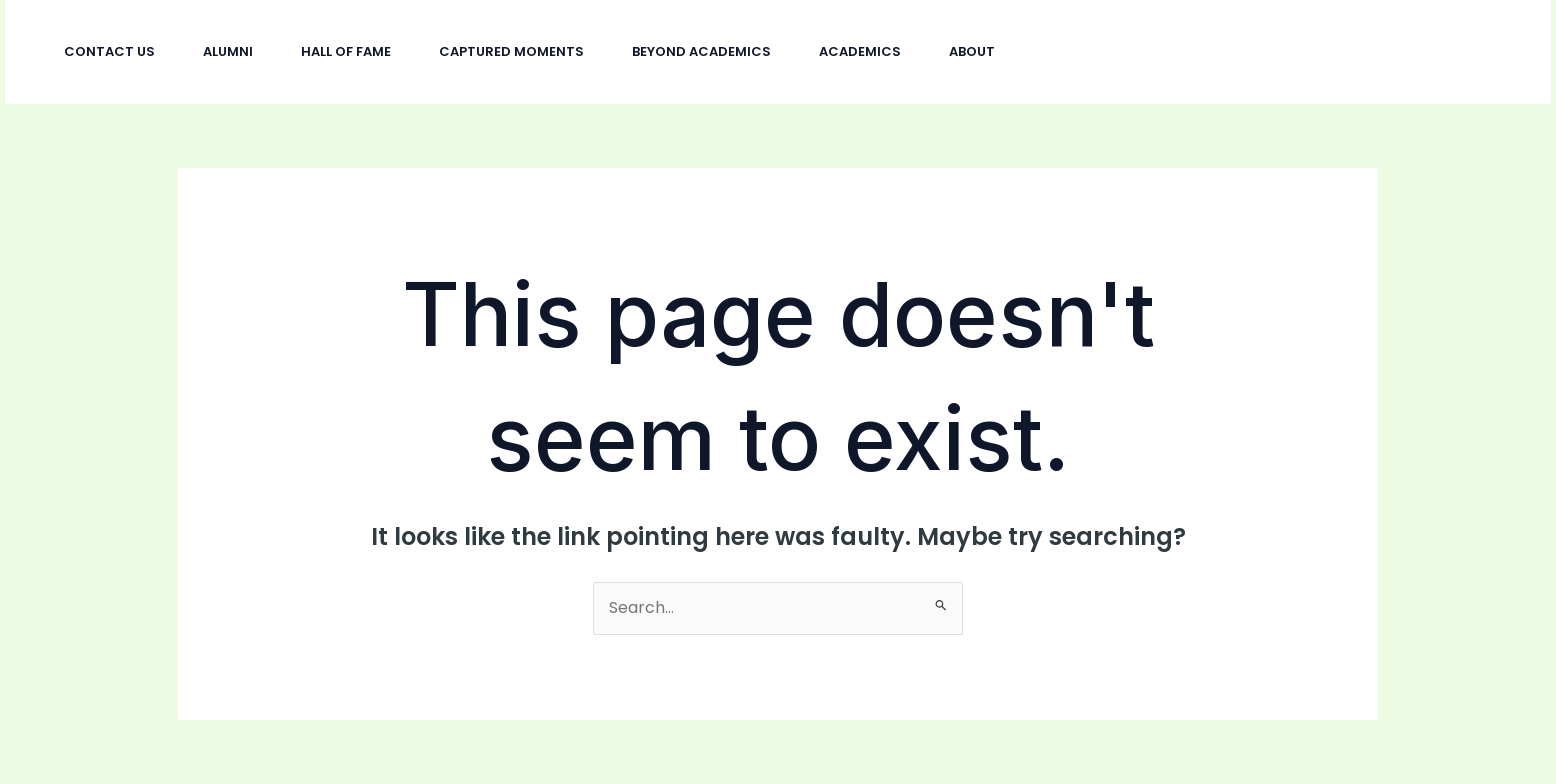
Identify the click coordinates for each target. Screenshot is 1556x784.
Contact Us (109, 51)
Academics (860, 51)
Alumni (228, 51)
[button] (1441, 52)
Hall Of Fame (346, 51)
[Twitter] (1320, 52)
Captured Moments (511, 51)
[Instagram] (1232, 52)
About (972, 51)
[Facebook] (1276, 52)
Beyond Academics (701, 51)
